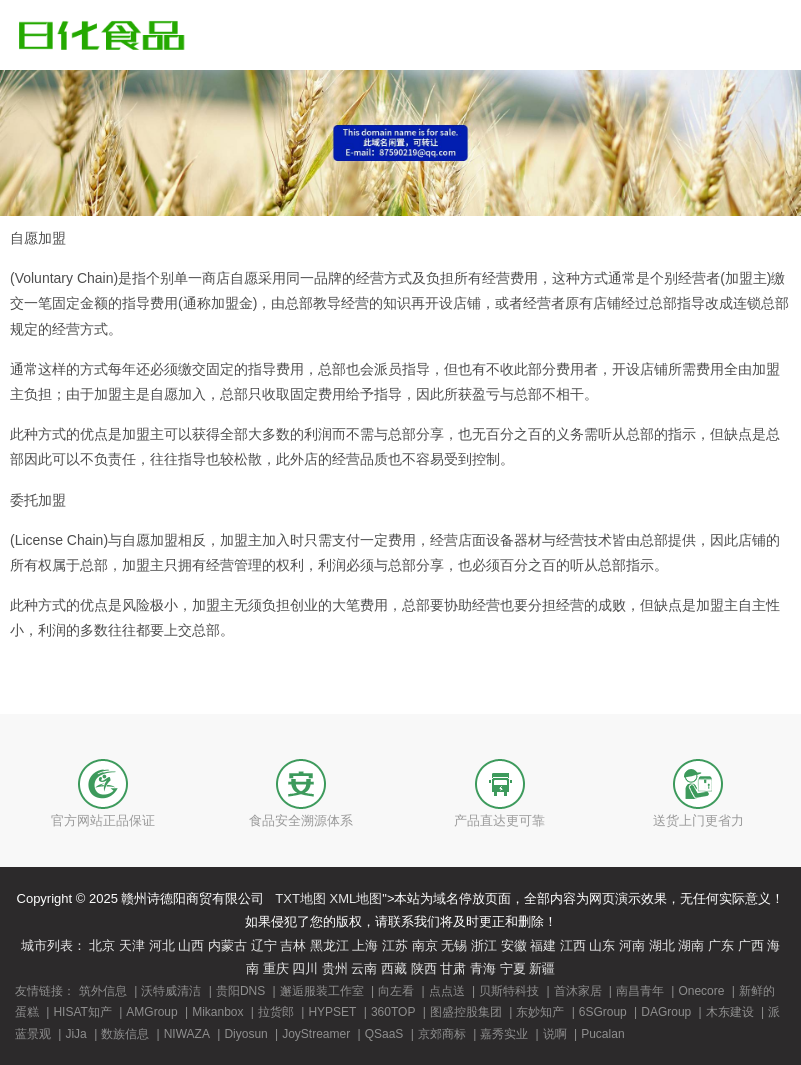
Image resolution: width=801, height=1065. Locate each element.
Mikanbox (217, 1012)
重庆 (276, 968)
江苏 (395, 945)
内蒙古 (227, 945)
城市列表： (53, 945)
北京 (102, 945)
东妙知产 (540, 1012)
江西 (573, 945)
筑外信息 (103, 991)
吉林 (293, 945)
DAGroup (666, 1012)
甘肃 (453, 968)
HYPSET (332, 1012)
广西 (751, 945)
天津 (132, 945)
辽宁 (264, 945)
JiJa (75, 1034)
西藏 (394, 968)
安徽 (514, 945)
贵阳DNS (240, 991)
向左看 (396, 991)
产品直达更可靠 (499, 820)
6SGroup (603, 1012)
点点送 (447, 991)
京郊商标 (442, 1034)
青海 (483, 968)
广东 (721, 945)
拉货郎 (276, 1012)
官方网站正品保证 (103, 820)
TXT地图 (300, 898)
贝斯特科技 (509, 991)
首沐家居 (578, 991)
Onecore (701, 991)
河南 (632, 945)
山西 (191, 945)
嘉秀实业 (504, 1034)
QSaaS (384, 1034)
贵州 (335, 968)
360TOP (393, 1012)
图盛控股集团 (466, 1012)
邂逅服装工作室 (322, 991)
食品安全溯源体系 (301, 820)
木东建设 (730, 1012)
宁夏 (513, 968)
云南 (364, 968)
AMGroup (151, 1012)
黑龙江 (329, 945)
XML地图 (356, 898)
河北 (162, 945)
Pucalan (602, 1034)
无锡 (454, 945)
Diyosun (245, 1034)
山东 (602, 945)
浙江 (484, 945)
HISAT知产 (82, 1012)
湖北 (662, 945)
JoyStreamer (316, 1034)
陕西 (424, 968)
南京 (425, 945)
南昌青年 (640, 991)
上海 (365, 945)
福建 (543, 945)
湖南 (691, 945)
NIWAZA (187, 1034)
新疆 (542, 968)
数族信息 (125, 1034)
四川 (305, 968)
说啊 (555, 1034)
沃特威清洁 (171, 991)
